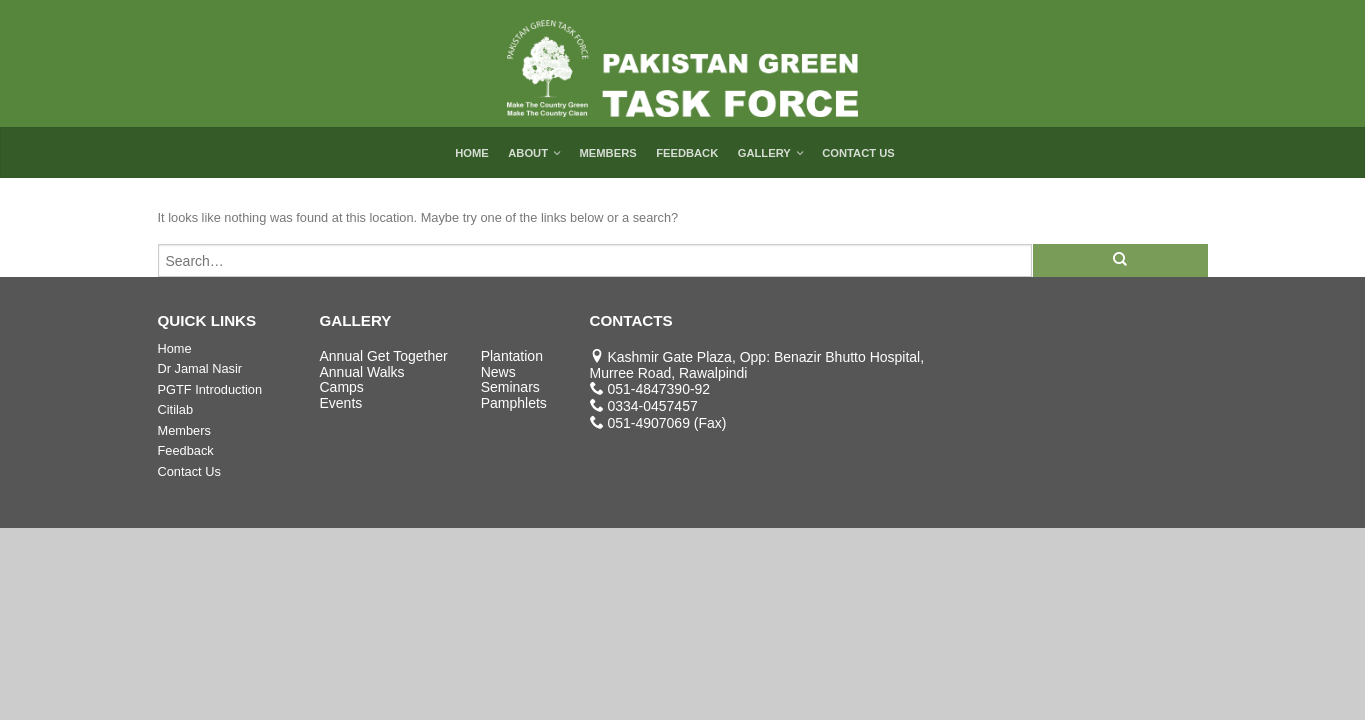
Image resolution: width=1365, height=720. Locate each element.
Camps (342, 387)
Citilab (176, 409)
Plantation (512, 356)
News (498, 372)
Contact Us (858, 153)
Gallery (764, 153)
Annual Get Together (384, 356)
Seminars (510, 387)
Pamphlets (514, 403)
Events (341, 403)
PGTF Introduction (210, 389)
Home (472, 153)
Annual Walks (362, 372)
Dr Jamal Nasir (200, 368)
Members (607, 153)
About (528, 153)
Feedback (687, 153)
